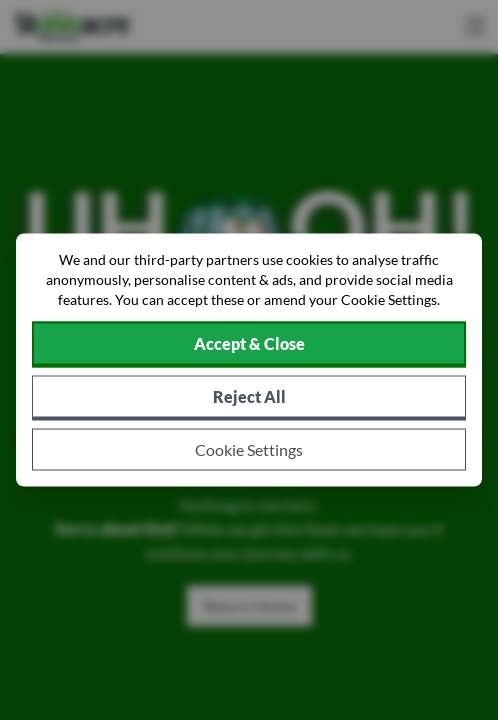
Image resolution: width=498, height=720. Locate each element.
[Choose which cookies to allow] (249, 450)
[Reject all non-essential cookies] (249, 398)
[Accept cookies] (249, 345)
